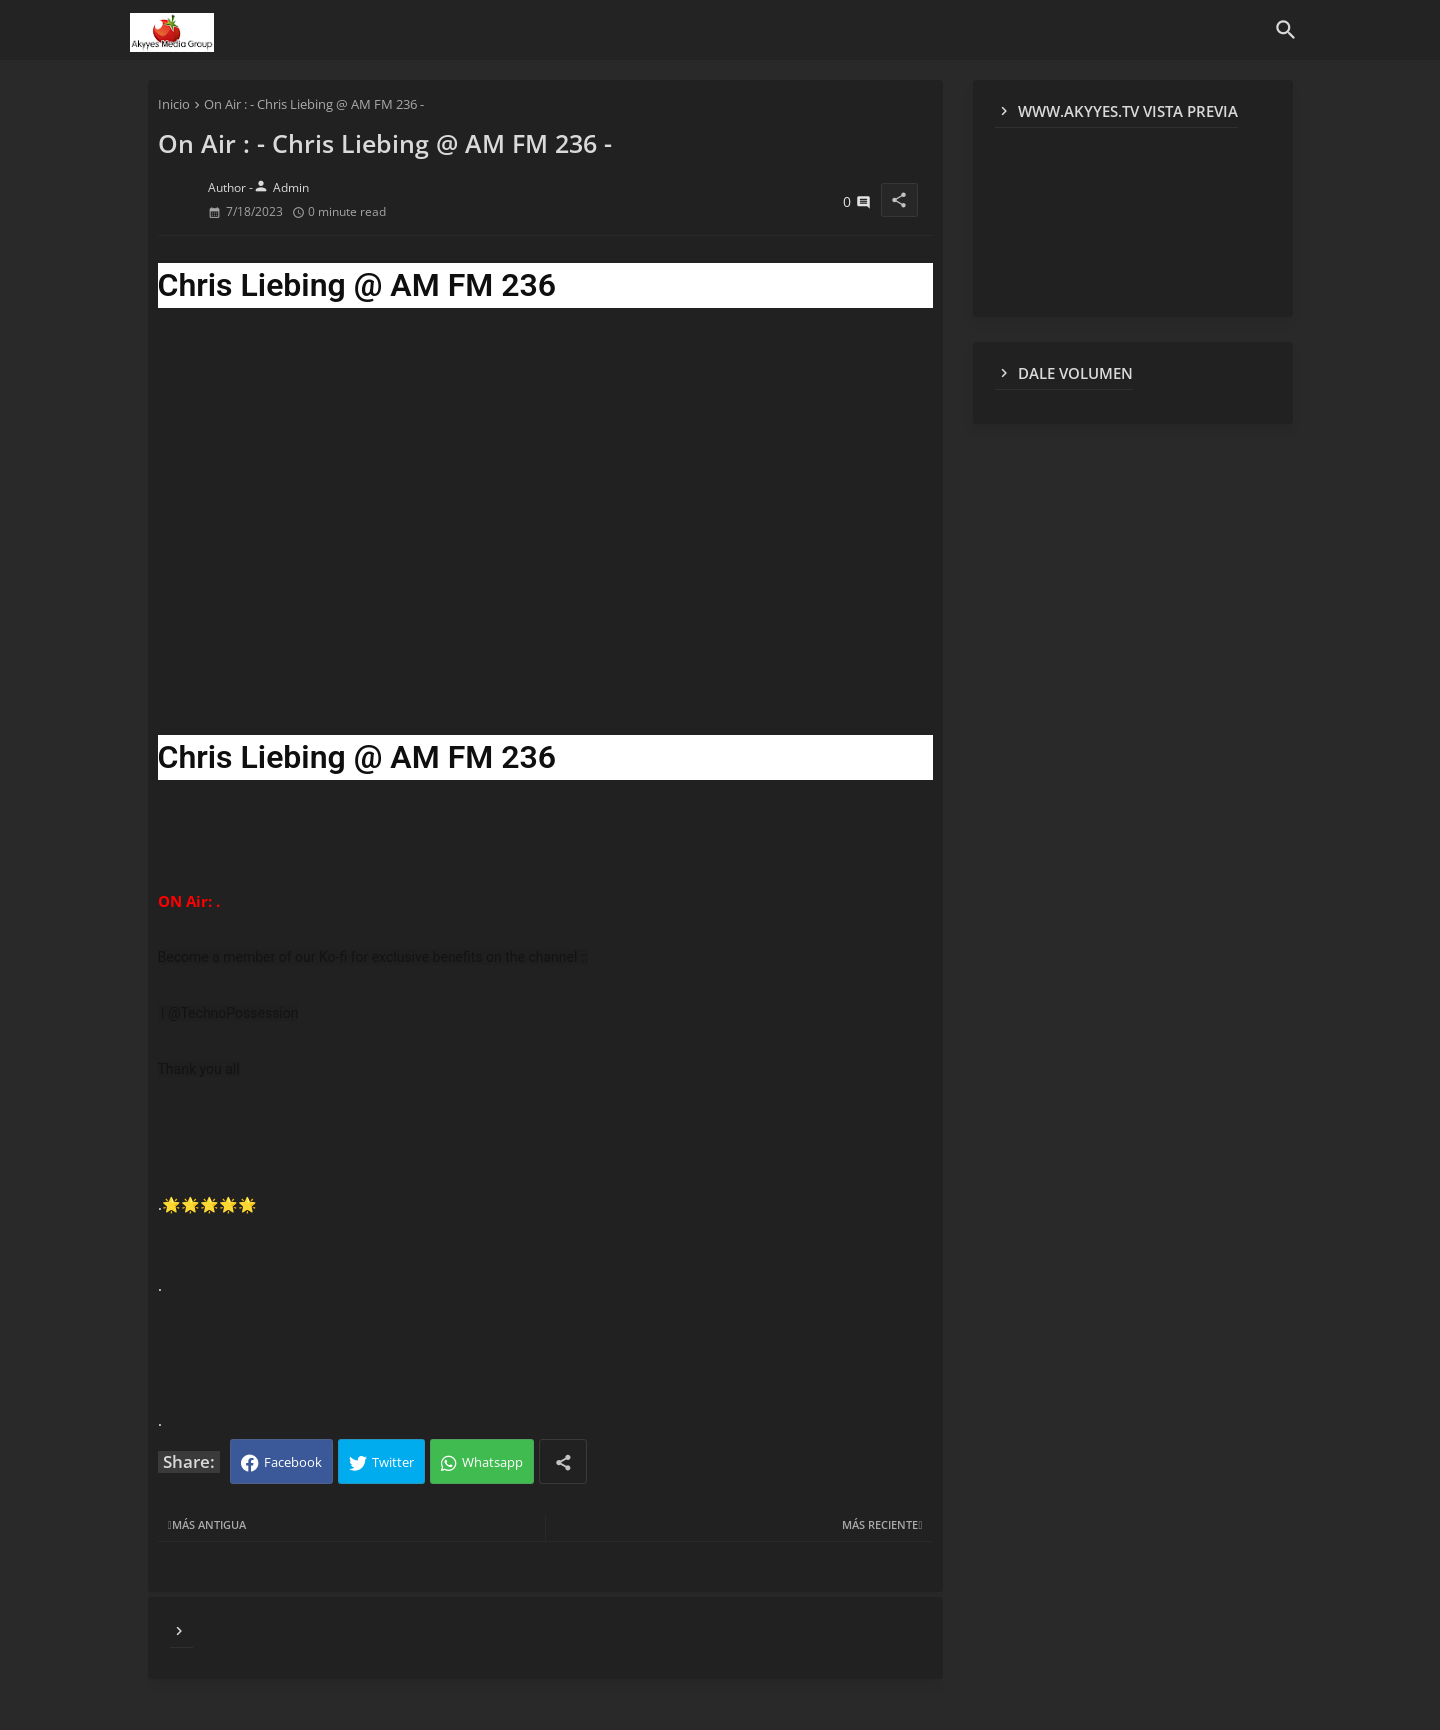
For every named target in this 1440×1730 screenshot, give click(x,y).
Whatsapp (492, 1462)
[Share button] (563, 1461)
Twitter (393, 1462)
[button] (1286, 30)
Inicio (174, 104)
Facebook (293, 1462)
